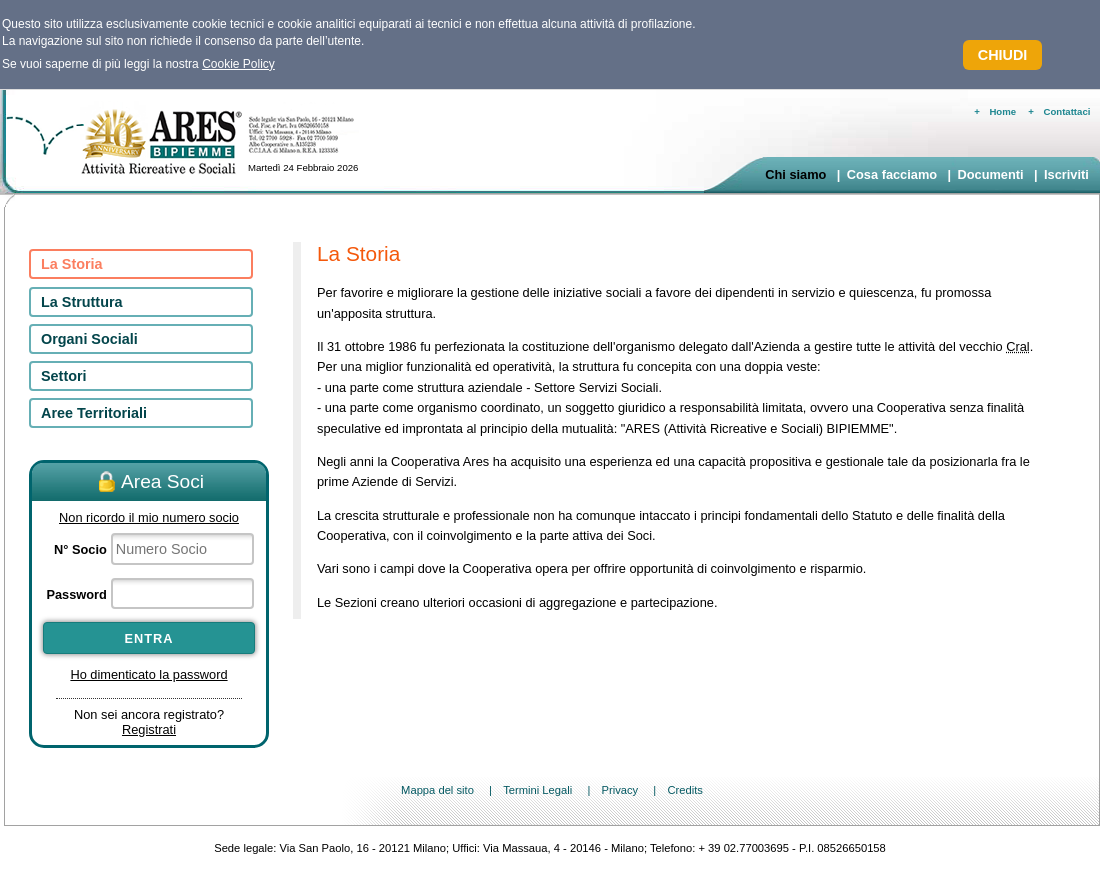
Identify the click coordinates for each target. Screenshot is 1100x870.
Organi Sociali (89, 339)
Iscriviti (1066, 174)
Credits (684, 790)
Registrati (149, 729)
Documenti (990, 174)
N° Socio (80, 549)
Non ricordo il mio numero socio (149, 517)
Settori (64, 376)
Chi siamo (795, 174)
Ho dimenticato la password (148, 674)
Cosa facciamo (892, 174)
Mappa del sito (437, 790)
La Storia (72, 264)
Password (76, 594)
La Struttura (82, 302)
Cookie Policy (238, 64)
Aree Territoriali (94, 413)
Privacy (619, 790)
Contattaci (1067, 111)
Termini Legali (537, 790)
